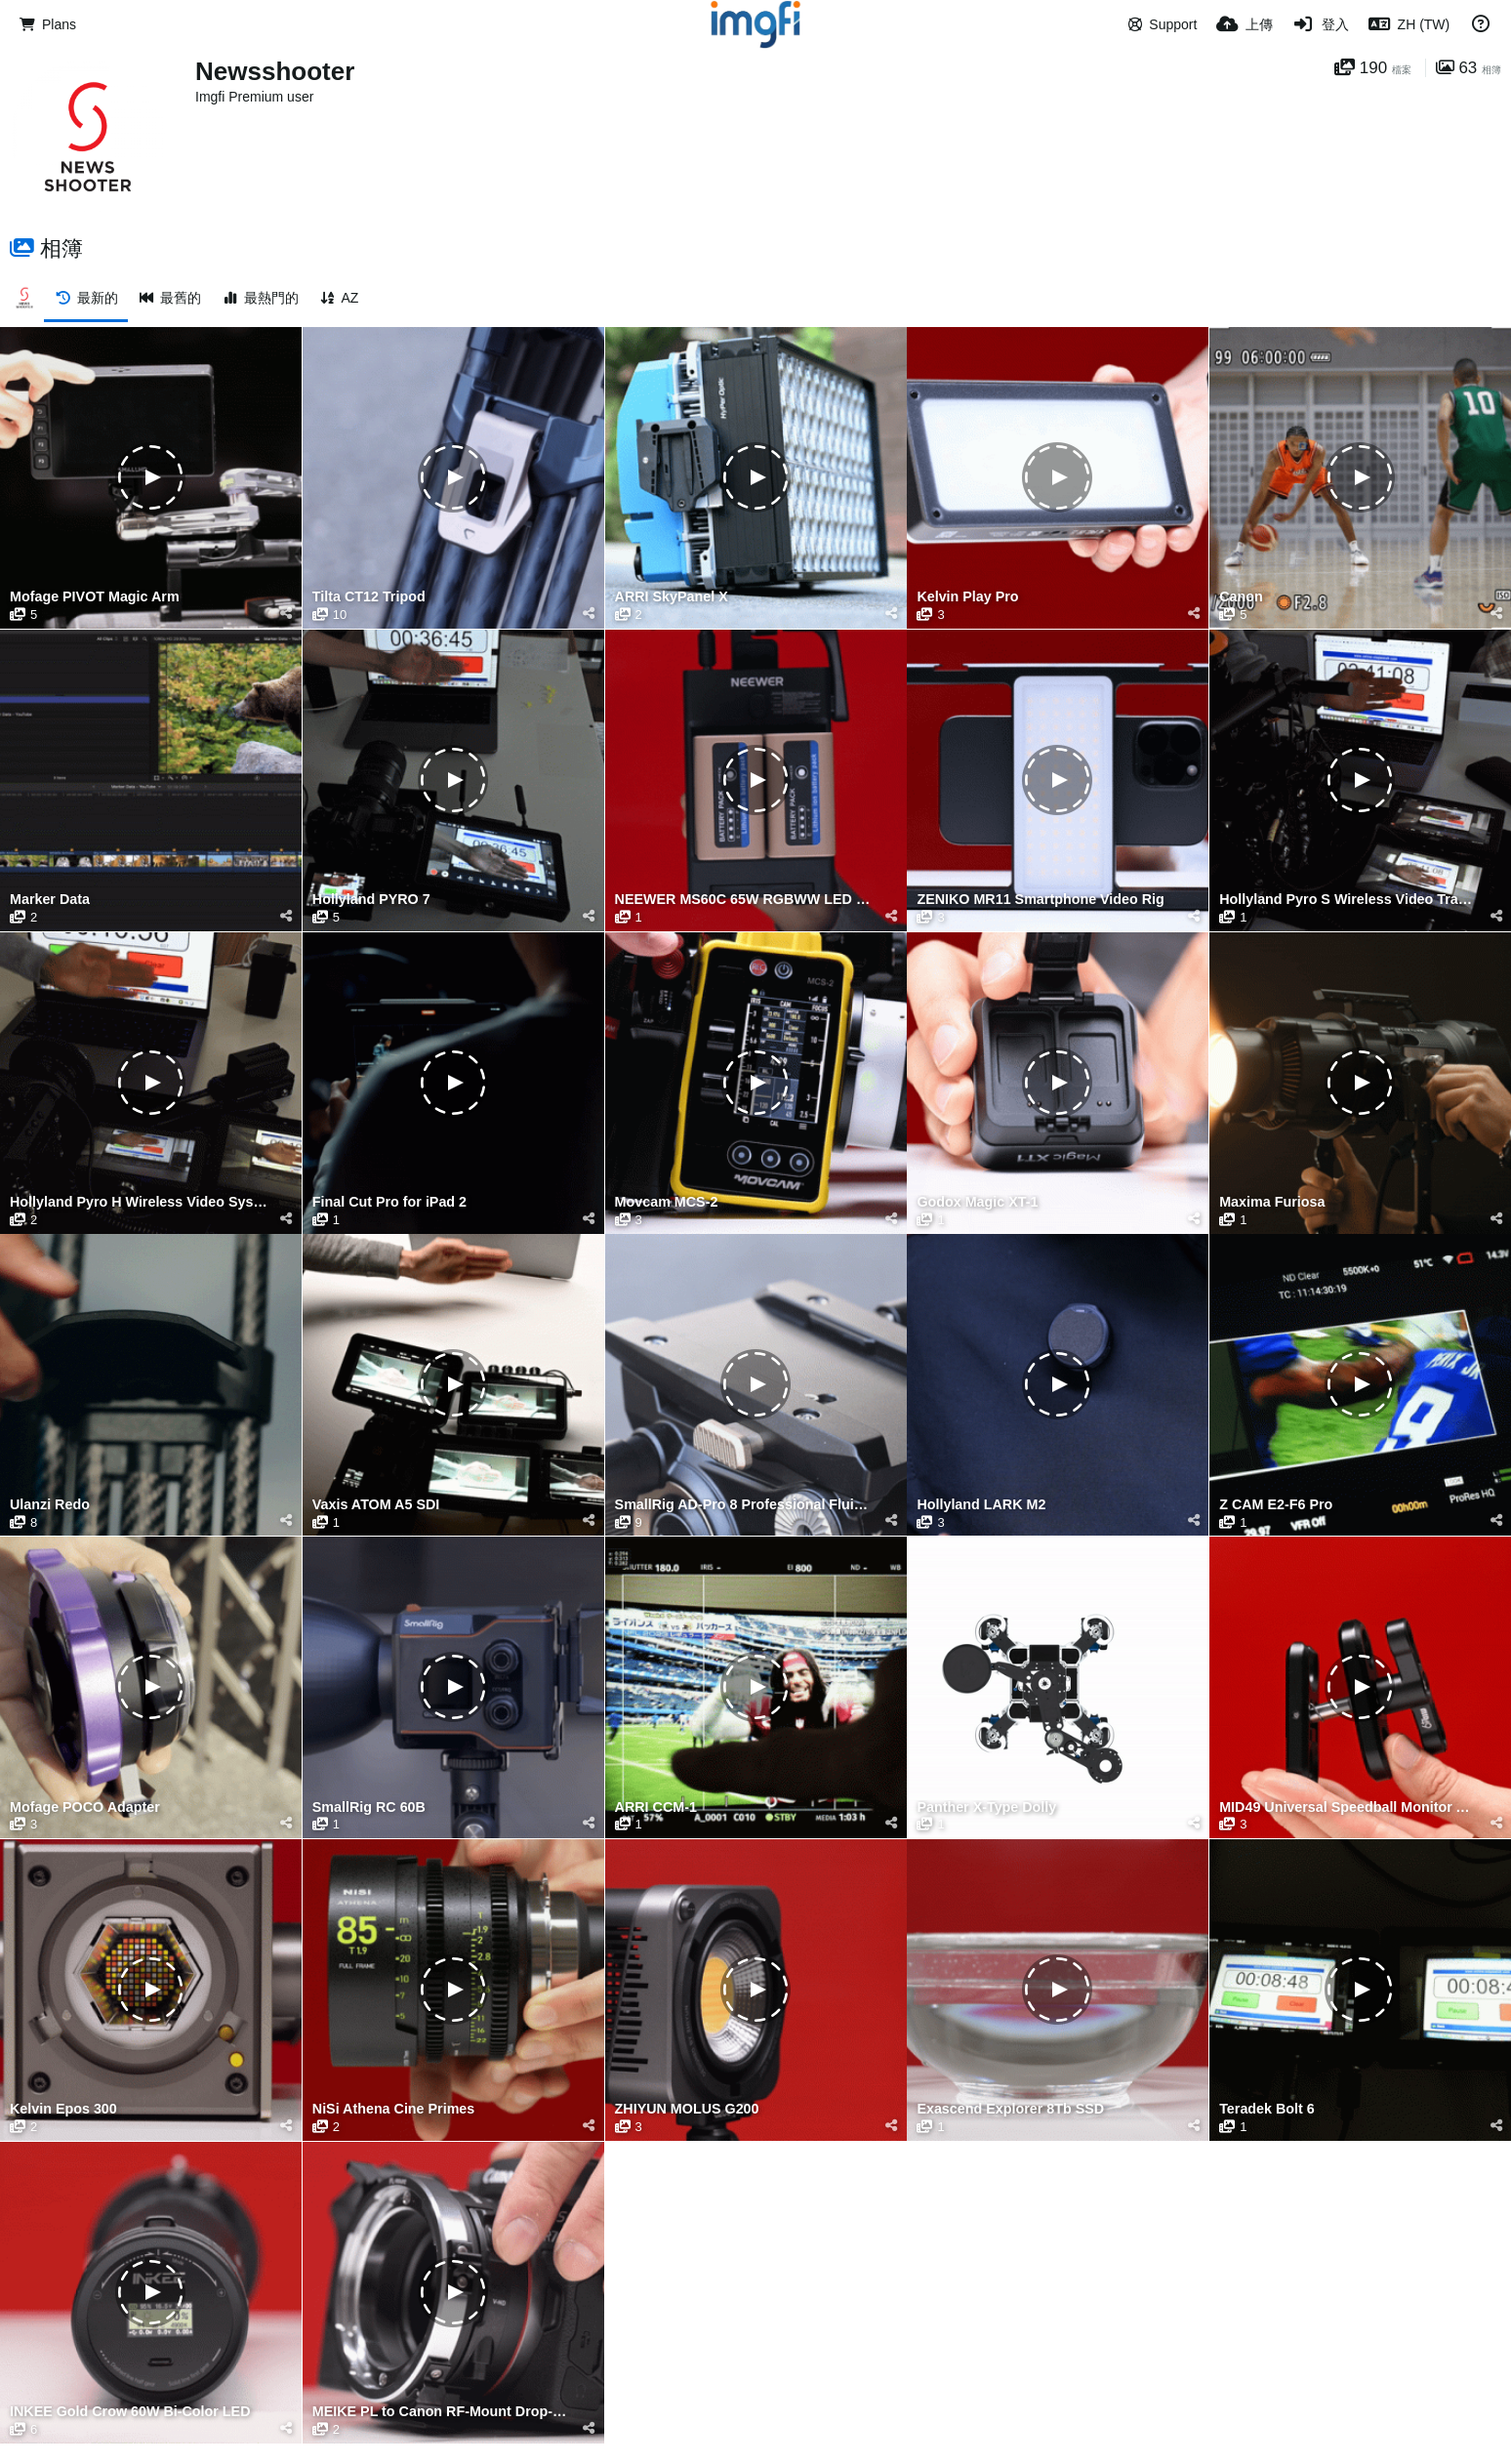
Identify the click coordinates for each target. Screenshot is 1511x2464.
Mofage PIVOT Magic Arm (95, 597)
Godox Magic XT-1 (977, 1202)
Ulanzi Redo (50, 1505)
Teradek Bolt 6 (1267, 2109)
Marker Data (50, 899)
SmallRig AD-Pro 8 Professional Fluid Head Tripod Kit (744, 1505)
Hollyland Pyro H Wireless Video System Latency (138, 1202)
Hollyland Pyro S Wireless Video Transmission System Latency (1348, 899)
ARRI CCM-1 (656, 1807)
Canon (1241, 597)
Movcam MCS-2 (666, 1202)
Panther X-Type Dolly (986, 1807)
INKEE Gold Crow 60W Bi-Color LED (130, 2411)
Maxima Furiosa (1272, 1202)
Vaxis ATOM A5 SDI (375, 1505)
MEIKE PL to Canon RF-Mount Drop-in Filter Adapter (441, 2411)
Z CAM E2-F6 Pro (1275, 1505)
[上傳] (1244, 24)
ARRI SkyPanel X (671, 597)
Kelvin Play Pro (967, 597)
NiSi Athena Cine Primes (393, 2109)
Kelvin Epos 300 (63, 2109)
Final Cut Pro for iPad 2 (389, 1202)
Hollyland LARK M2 (981, 1505)
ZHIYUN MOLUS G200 (687, 2109)
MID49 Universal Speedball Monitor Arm (1348, 1807)
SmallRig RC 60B (369, 1807)
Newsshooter (274, 71)
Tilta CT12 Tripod (369, 597)
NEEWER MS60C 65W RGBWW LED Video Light (744, 899)
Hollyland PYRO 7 (371, 899)
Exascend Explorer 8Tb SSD (1010, 2109)
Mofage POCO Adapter (85, 1807)
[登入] (1320, 24)
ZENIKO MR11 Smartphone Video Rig (1040, 899)
